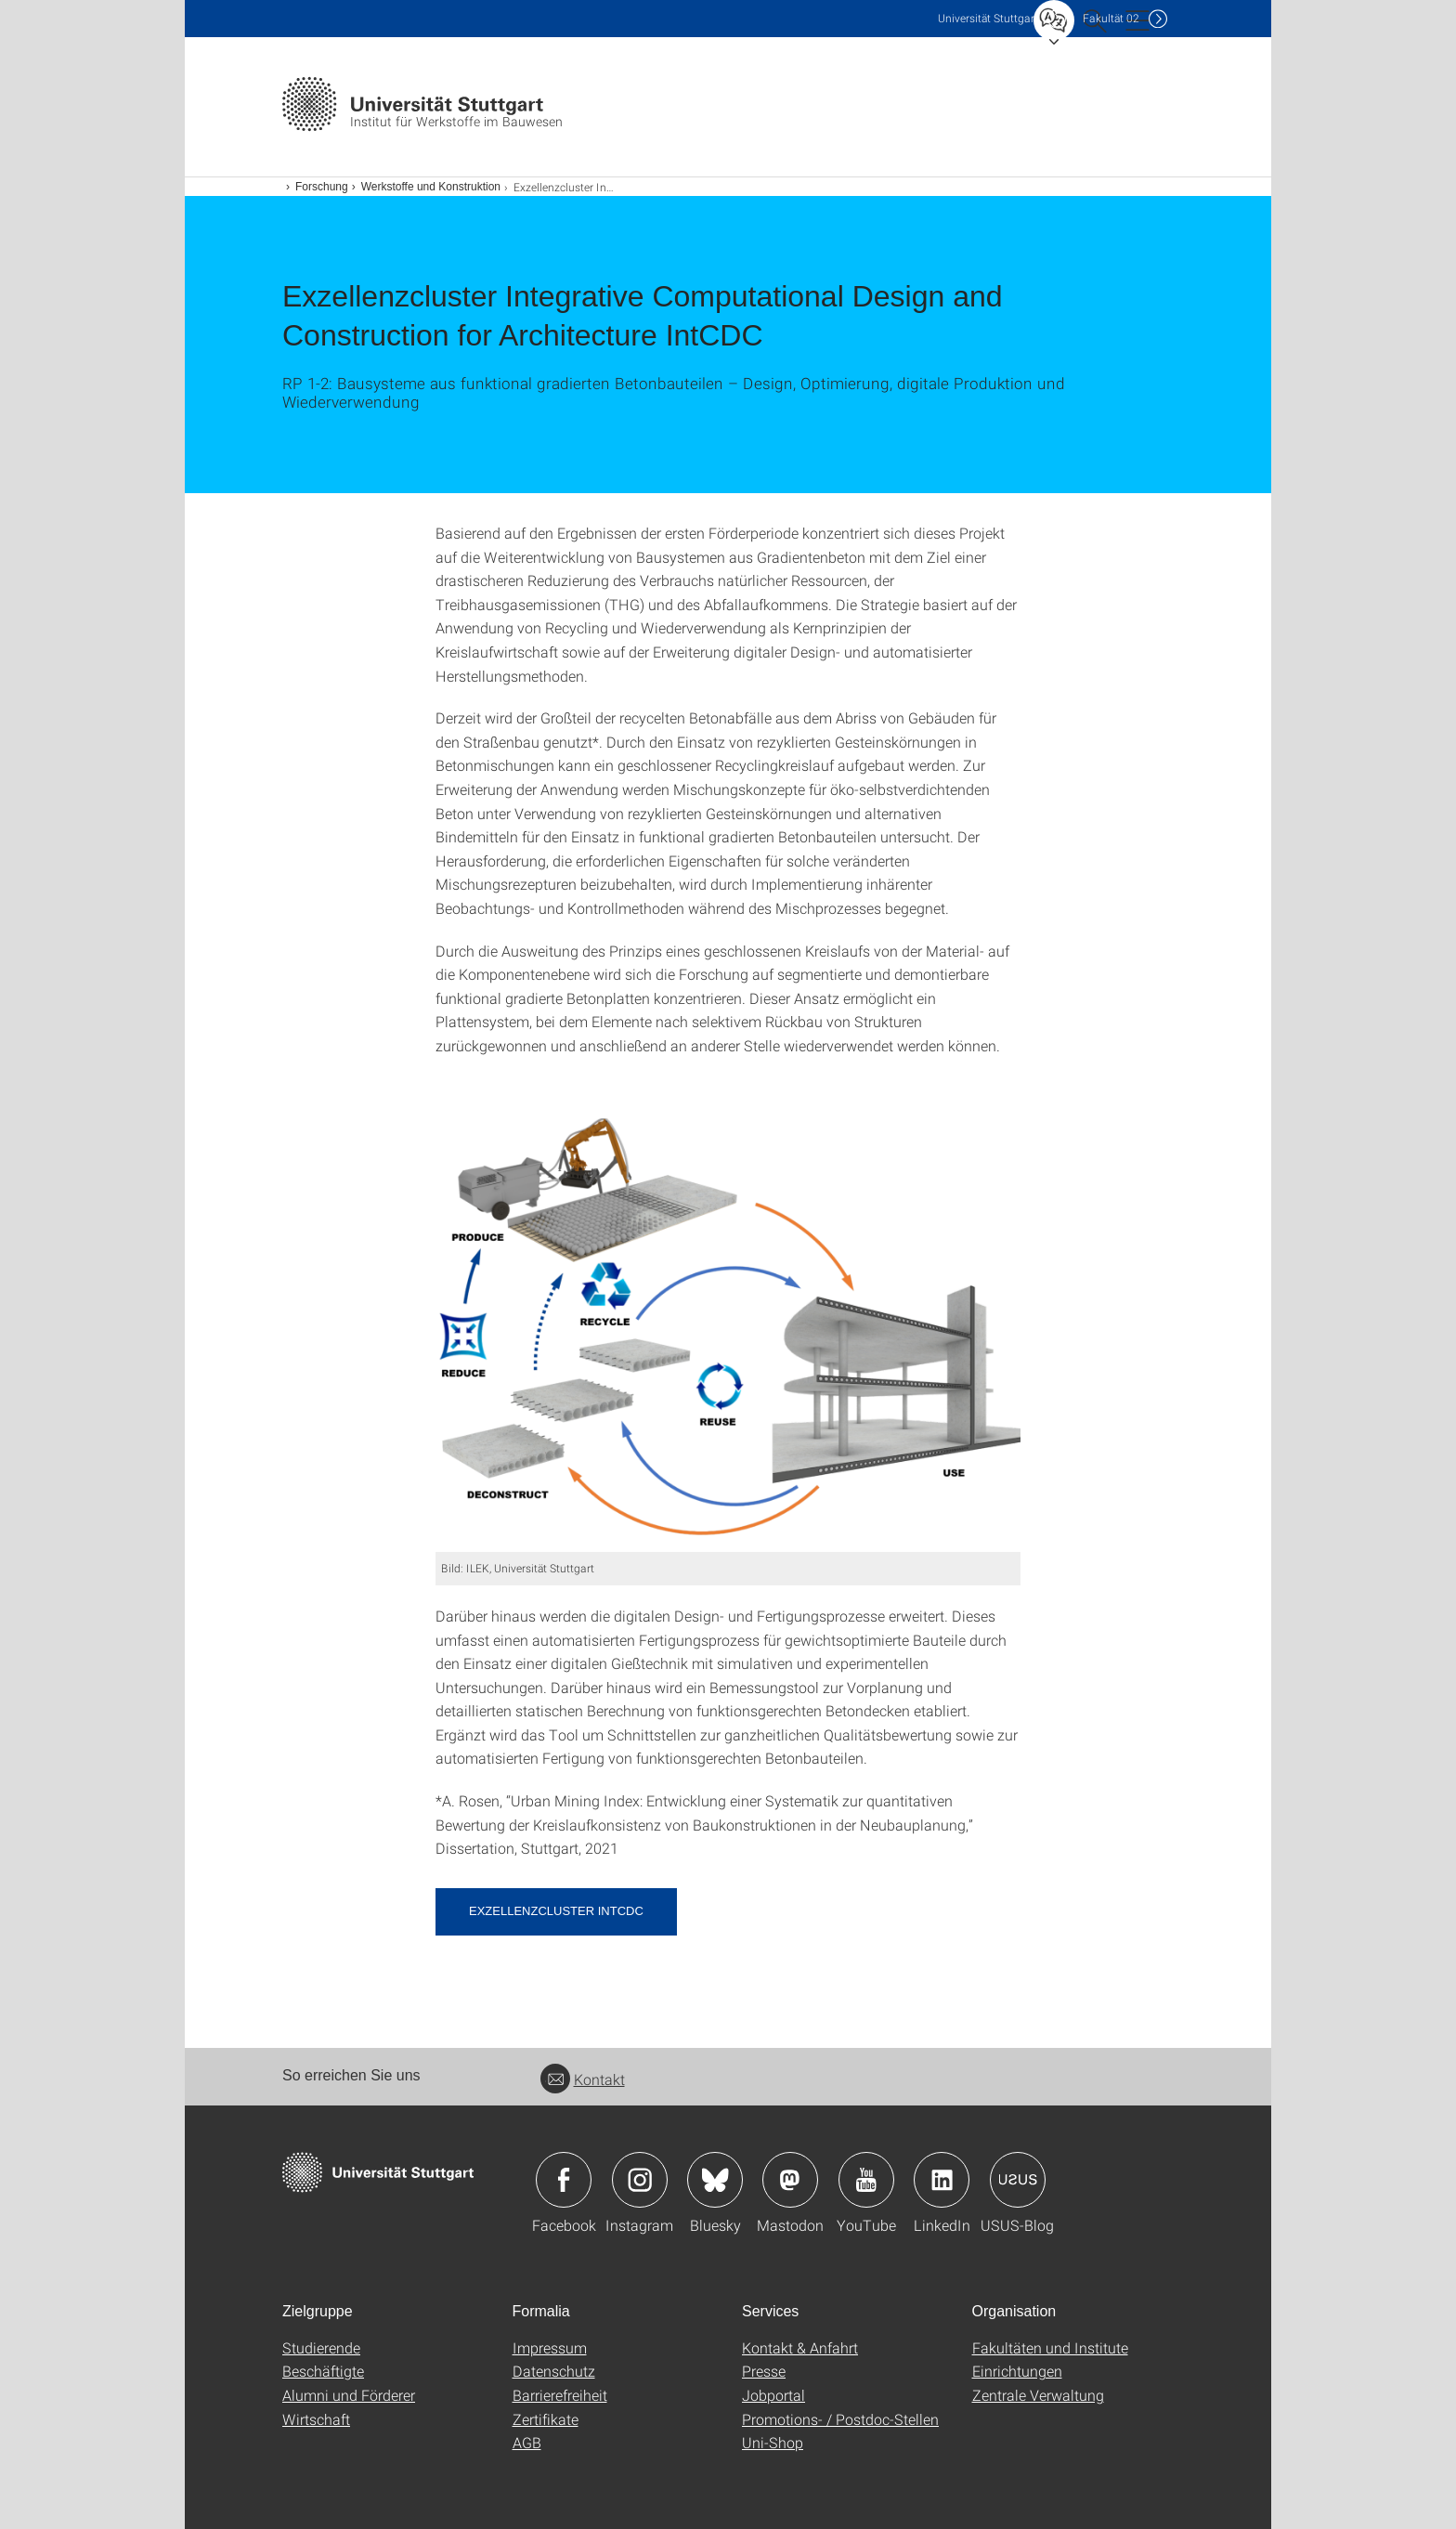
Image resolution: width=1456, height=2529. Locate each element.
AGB (527, 2442)
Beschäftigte (323, 2370)
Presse (764, 2370)
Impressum (550, 2347)
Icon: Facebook (564, 2180)
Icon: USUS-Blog (1018, 2180)
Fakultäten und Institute (1050, 2347)
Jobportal (773, 2395)
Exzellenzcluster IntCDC (556, 1911)
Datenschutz (554, 2370)
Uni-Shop (772, 2442)
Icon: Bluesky (715, 2180)
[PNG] (728, 1335)
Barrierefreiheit (560, 2395)
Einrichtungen (1017, 2370)
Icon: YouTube (866, 2180)
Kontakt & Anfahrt (800, 2347)
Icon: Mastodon (790, 2180)
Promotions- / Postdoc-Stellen (840, 2419)
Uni (988, 18)
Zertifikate (545, 2419)
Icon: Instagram (640, 2180)
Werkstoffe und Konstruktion (430, 186)
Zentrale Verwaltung (1038, 2395)
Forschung (321, 186)
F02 (1111, 18)
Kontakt (582, 2079)
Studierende (321, 2347)
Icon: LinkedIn (941, 2180)
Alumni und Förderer (348, 2395)
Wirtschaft (316, 2419)
